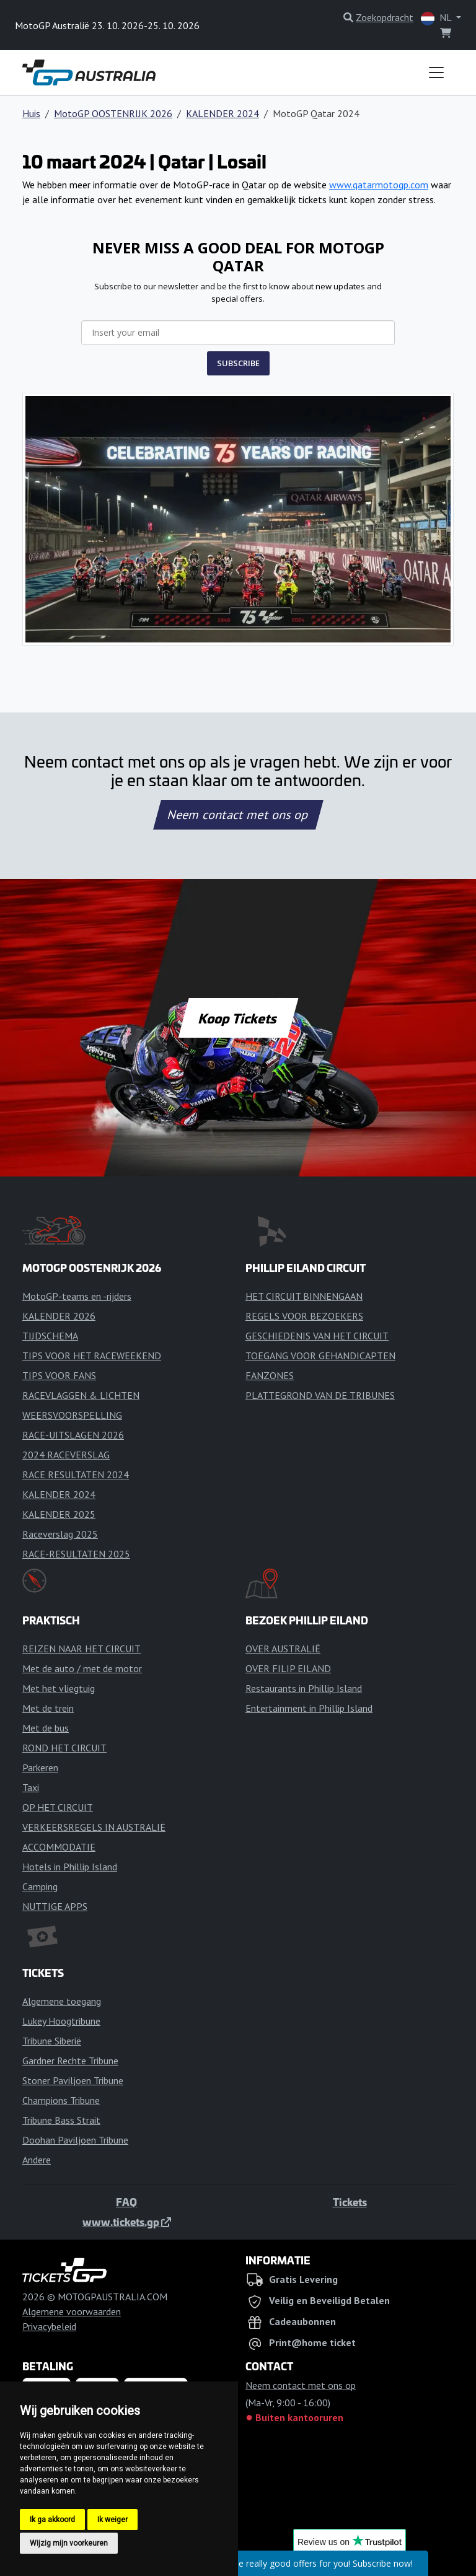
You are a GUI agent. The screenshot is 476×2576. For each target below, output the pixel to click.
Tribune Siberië (51, 2041)
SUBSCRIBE (238, 363)
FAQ (126, 2201)
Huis (31, 113)
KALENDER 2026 (58, 1316)
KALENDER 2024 (222, 113)
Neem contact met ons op (238, 815)
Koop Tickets (238, 1018)
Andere (36, 2159)
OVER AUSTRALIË (282, 1648)
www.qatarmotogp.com (378, 184)
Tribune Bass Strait (61, 2120)
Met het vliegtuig (58, 1688)
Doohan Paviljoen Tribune (75, 2140)
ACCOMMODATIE (58, 1847)
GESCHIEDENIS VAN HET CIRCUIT (317, 1336)
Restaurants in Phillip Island (303, 1688)
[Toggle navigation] (436, 72)
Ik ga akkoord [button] (52, 2519)
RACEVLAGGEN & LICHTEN (80, 1395)
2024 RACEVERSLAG (66, 1454)
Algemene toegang (61, 2001)
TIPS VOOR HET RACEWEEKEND (91, 1355)
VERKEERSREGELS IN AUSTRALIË (93, 1827)
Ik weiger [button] (112, 2519)
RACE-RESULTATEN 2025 (76, 1554)
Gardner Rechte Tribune (70, 2060)
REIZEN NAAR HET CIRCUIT (81, 1648)
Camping (40, 1886)
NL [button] (437, 18)
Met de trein (48, 1708)
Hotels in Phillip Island (69, 1866)
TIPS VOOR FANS (59, 1375)
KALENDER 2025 (58, 1514)
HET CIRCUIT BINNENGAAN (304, 1296)
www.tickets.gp (126, 2221)
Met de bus (45, 1728)
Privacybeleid (49, 2326)
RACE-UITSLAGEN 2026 (73, 1435)
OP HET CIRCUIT (57, 1807)
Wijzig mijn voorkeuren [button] (69, 2543)
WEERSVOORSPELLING (72, 1415)
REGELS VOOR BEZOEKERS (304, 1316)
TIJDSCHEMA (50, 1336)
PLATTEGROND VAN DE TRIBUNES (320, 1395)
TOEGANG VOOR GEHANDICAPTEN (320, 1355)
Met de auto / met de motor (82, 1668)
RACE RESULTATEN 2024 (75, 1474)
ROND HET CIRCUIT (64, 1747)
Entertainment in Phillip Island (308, 1708)
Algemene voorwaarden (71, 2311)
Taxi (30, 1787)
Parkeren (40, 1767)
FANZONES (269, 1375)
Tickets (350, 2201)
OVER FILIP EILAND (288, 1668)
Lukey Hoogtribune (61, 2021)
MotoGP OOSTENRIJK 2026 (113, 113)
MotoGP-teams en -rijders (76, 1296)
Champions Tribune (61, 2100)
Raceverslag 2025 (60, 1534)
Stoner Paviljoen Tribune (72, 2080)
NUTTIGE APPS (54, 1906)
